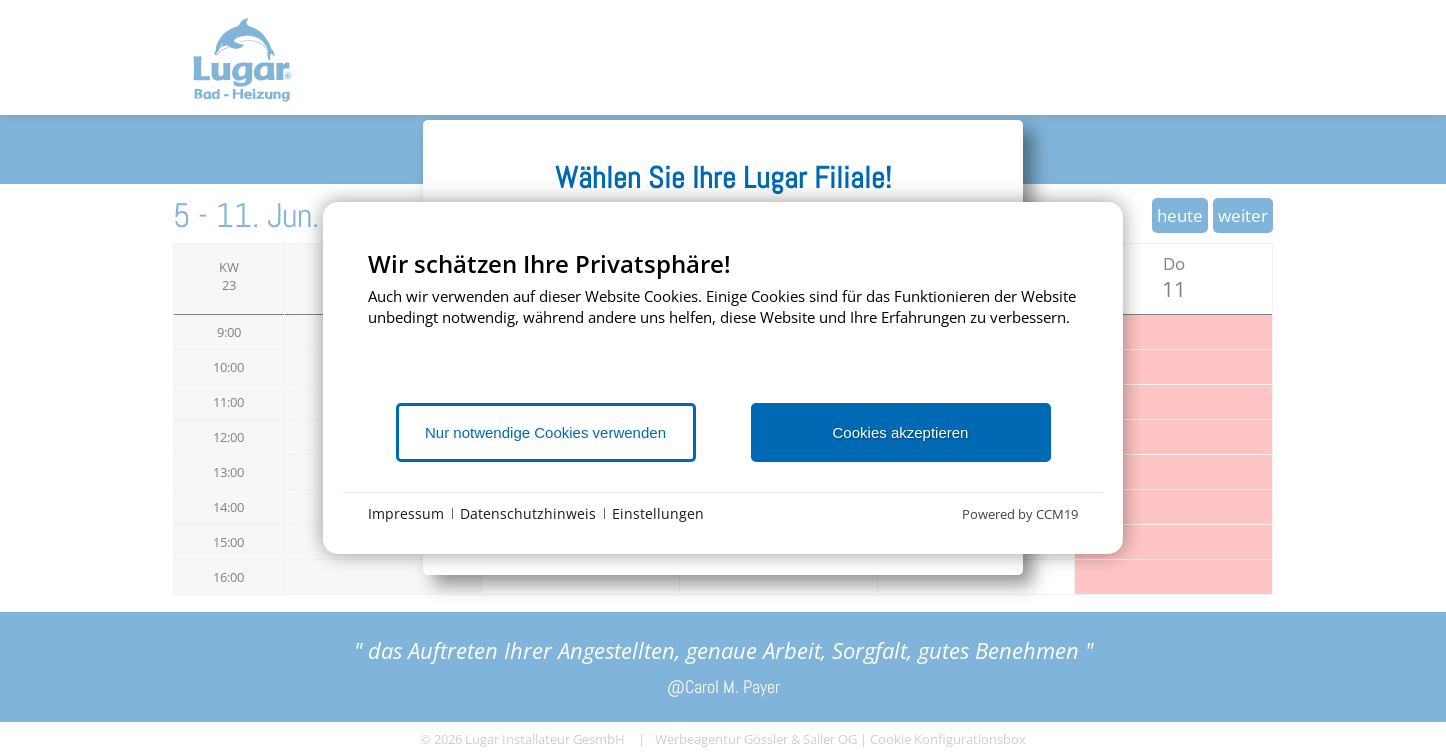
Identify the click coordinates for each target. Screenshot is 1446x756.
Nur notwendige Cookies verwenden (545, 432)
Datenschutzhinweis (528, 513)
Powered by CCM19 (1020, 514)
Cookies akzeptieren (901, 432)
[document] (723, 325)
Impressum (406, 513)
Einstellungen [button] (658, 513)
